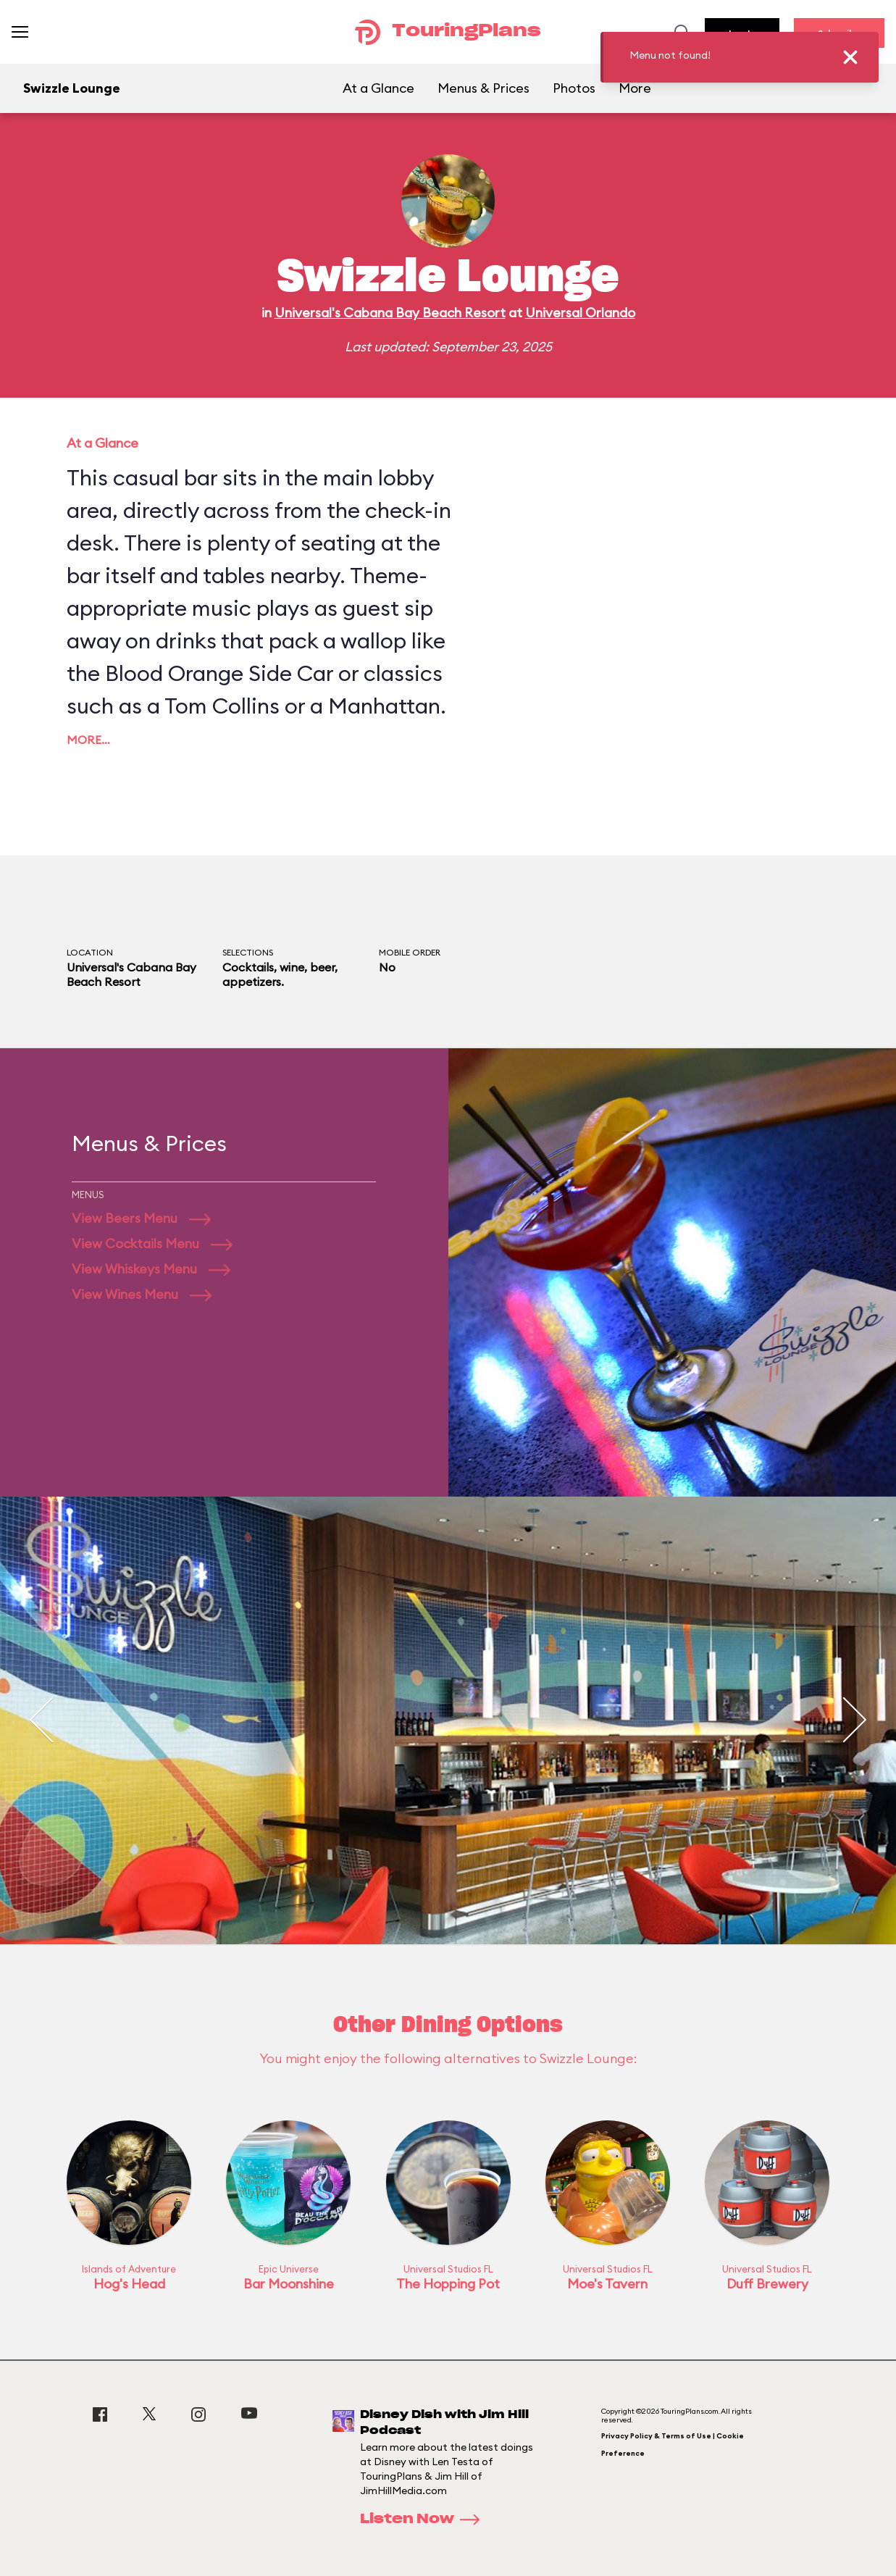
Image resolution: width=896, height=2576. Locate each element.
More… (88, 739)
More (635, 88)
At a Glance (378, 88)
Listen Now (424, 2519)
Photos (574, 88)
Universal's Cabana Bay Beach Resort (390, 312)
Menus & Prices (483, 88)
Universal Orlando (580, 312)
